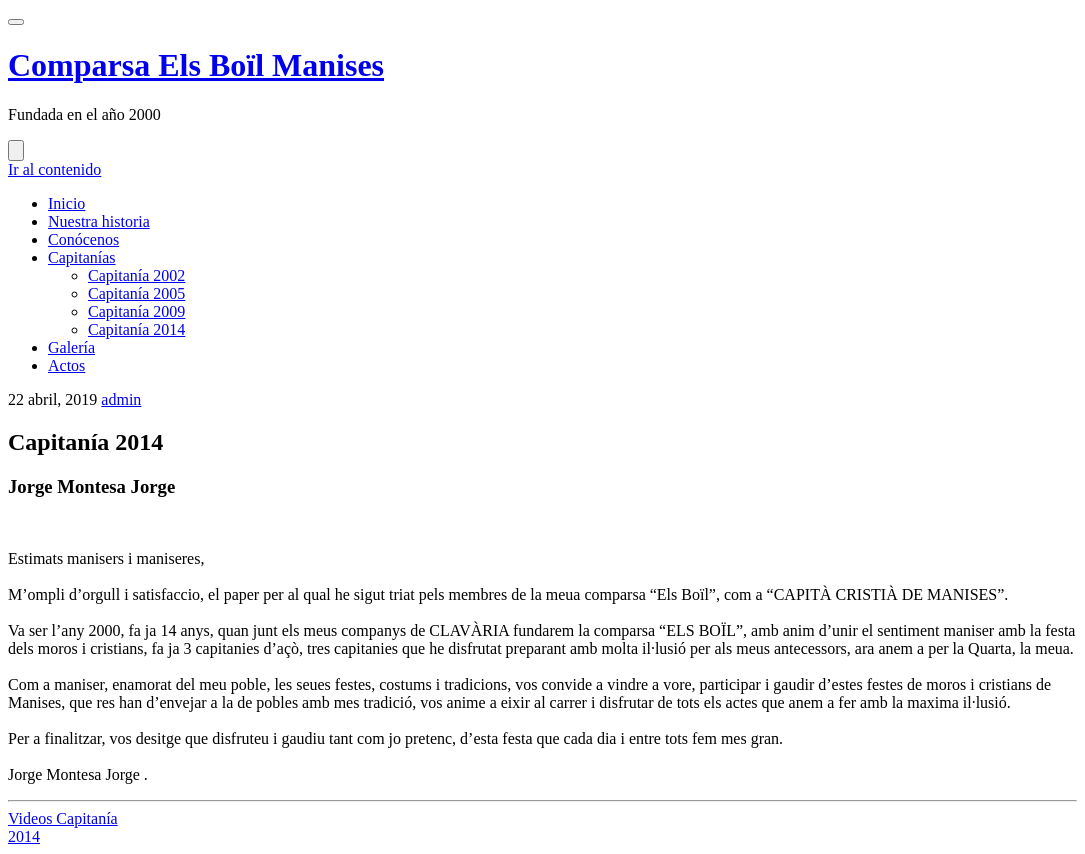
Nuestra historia (99, 221)
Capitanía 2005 (136, 293)
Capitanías (82, 257)
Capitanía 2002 (136, 275)
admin (121, 399)
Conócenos (83, 239)
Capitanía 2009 (136, 311)
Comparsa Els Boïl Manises (196, 65)
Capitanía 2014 (136, 329)
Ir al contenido (54, 169)
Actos (66, 365)
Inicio (66, 203)
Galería (71, 347)
